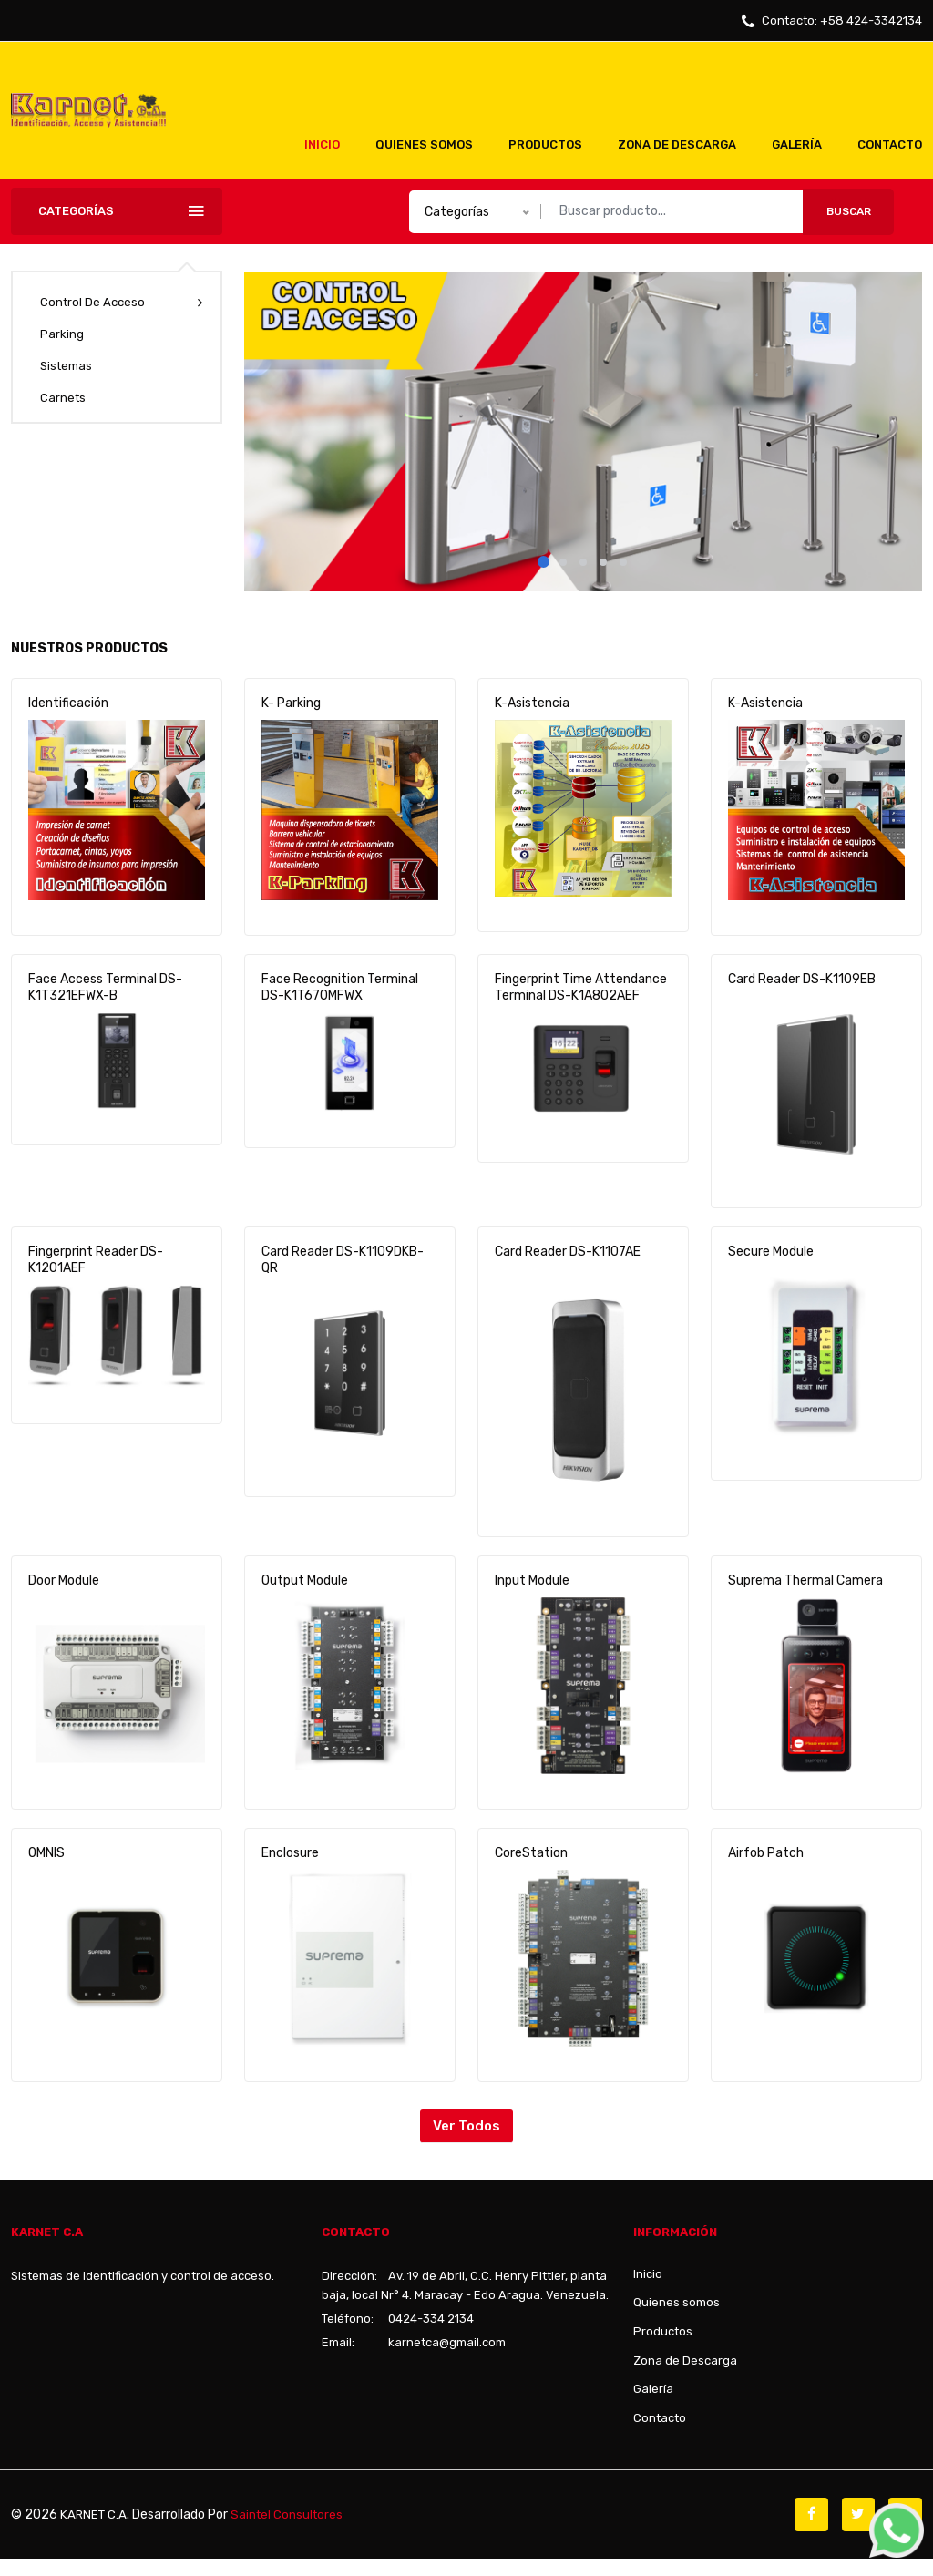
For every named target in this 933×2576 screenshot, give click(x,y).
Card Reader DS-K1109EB (802, 979)
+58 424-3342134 (871, 20)
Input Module (532, 1580)
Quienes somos (424, 144)
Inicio (322, 144)
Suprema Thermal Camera (805, 1580)
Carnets (63, 398)
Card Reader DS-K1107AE (568, 1251)
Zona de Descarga (677, 144)
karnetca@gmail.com (447, 2342)
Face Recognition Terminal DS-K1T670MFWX (339, 987)
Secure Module (771, 1251)
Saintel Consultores (291, 2529)
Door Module (63, 1580)
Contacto (889, 144)
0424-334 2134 (431, 2318)
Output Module (304, 1580)
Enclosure (290, 1853)
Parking (62, 334)
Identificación (68, 703)
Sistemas (66, 366)
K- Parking (291, 703)
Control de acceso (121, 302)
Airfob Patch (766, 1853)
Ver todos (466, 2126)
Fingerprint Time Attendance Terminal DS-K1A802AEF (581, 987)
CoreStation (531, 1853)
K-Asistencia (532, 703)
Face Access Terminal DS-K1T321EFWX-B (105, 987)
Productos (545, 144)
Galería (797, 144)
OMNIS (46, 1853)
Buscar (848, 211)
